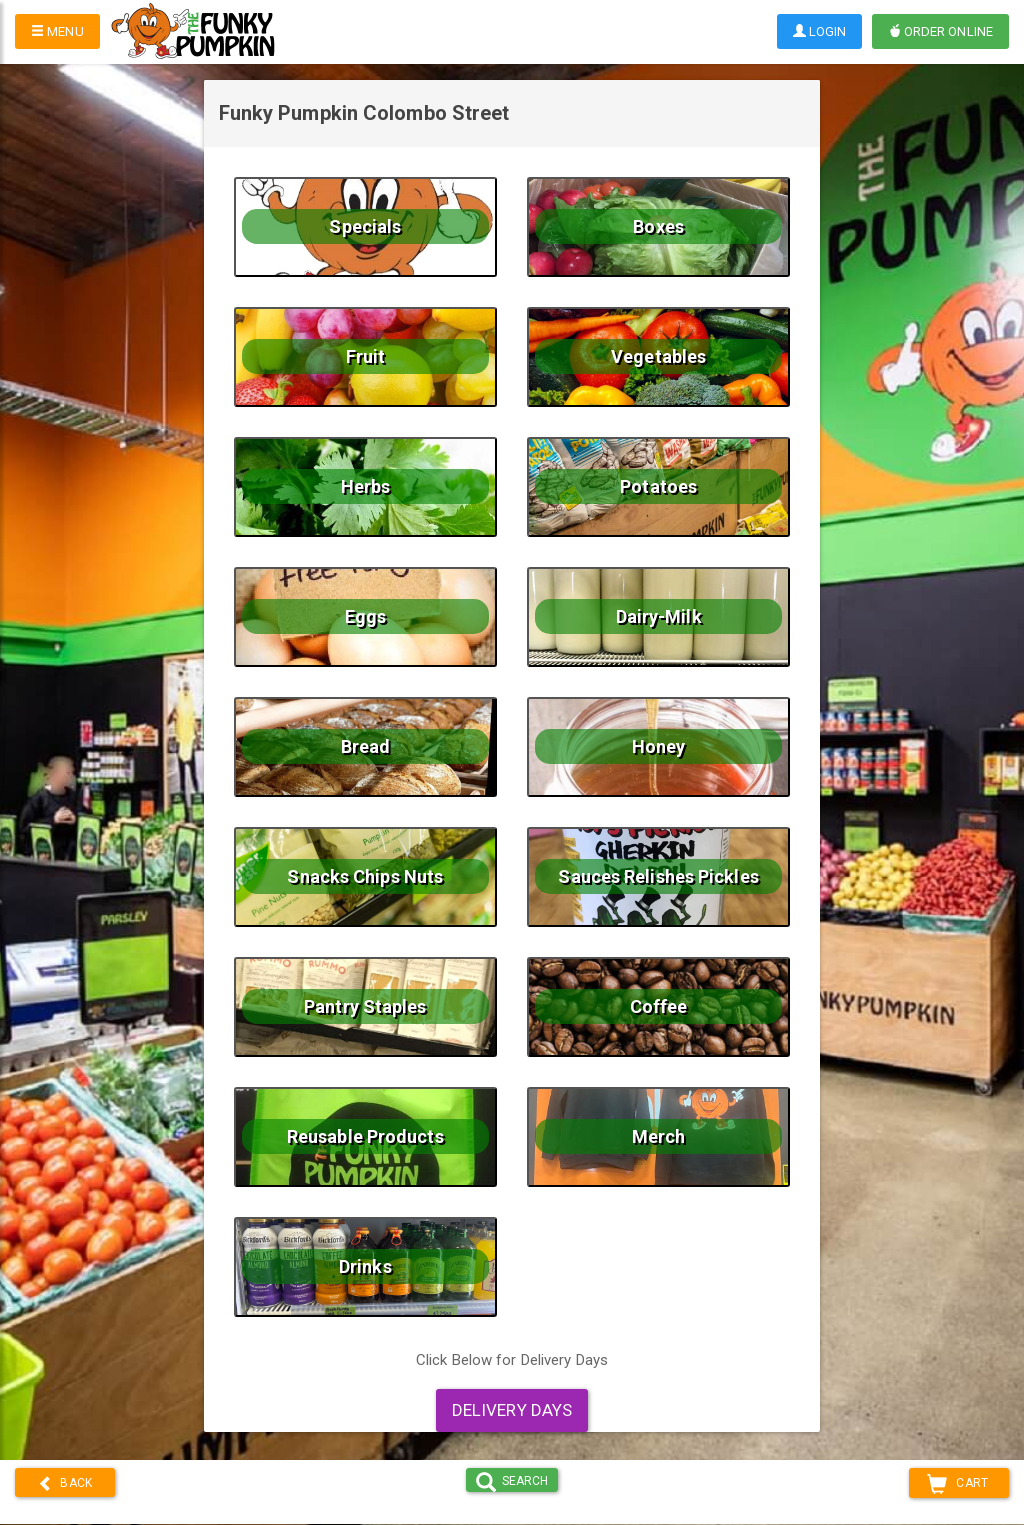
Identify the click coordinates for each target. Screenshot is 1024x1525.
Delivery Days (512, 1410)
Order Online (940, 31)
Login (820, 31)
